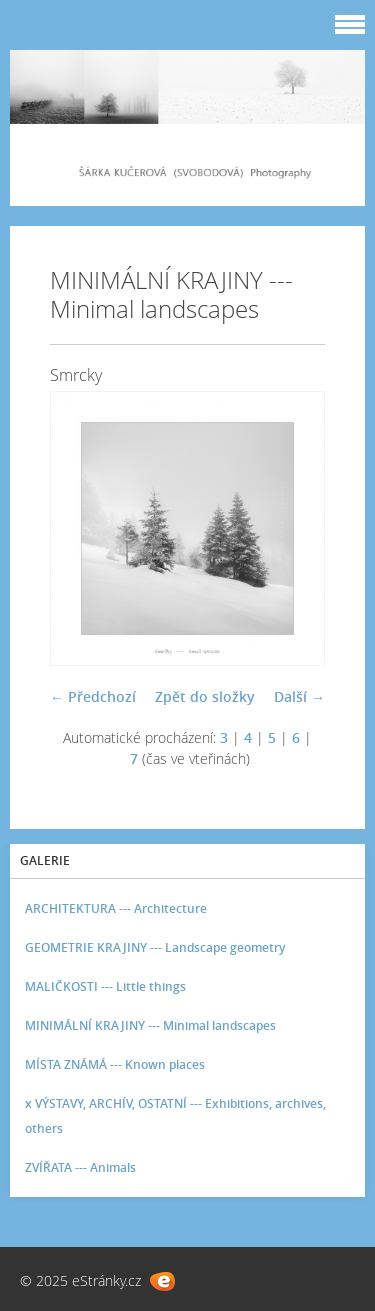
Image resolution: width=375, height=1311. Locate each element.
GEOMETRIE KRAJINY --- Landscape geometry (155, 947)
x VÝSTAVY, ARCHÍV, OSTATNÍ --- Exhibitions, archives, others (175, 1116)
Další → (299, 696)
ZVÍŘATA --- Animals (80, 1167)
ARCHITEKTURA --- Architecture (116, 908)
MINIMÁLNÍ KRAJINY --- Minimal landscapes (150, 1025)
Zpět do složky (205, 696)
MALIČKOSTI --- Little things (105, 986)
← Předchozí (93, 696)
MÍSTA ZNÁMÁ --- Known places (115, 1064)
